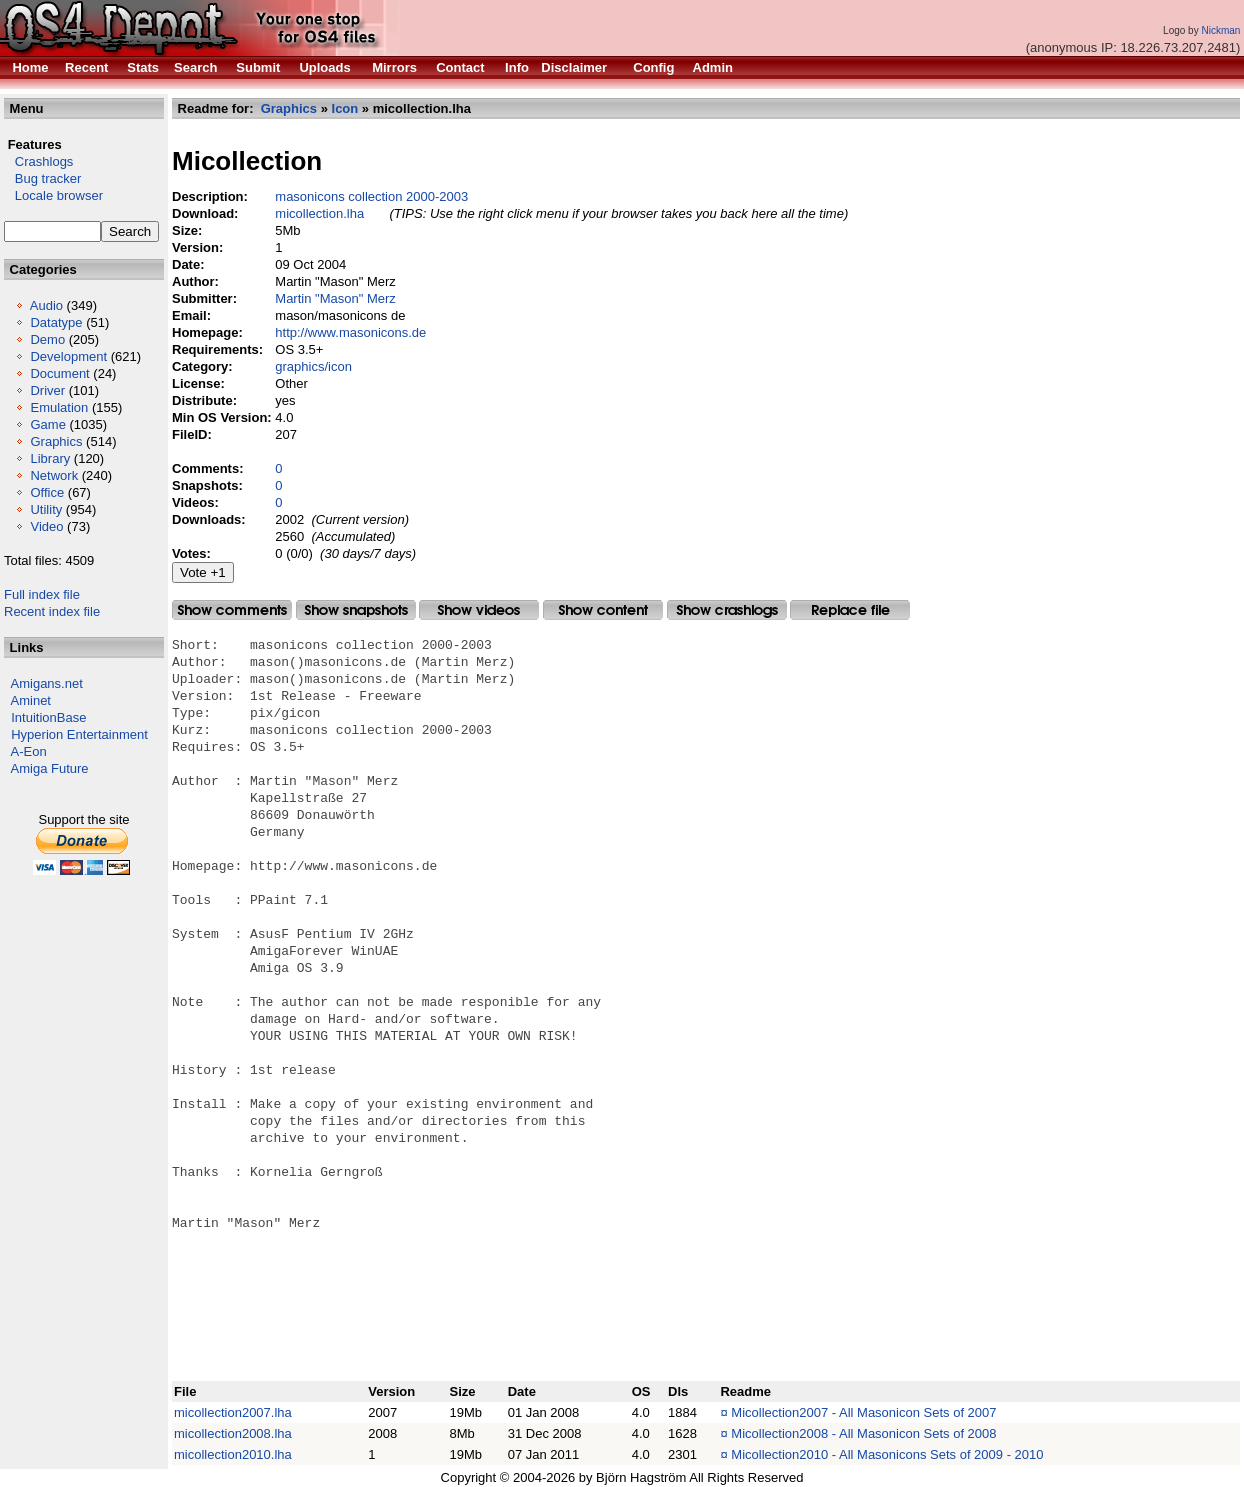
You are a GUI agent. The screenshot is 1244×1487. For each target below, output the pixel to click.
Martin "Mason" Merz (335, 298)
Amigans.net (47, 683)
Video (46, 526)
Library (50, 458)
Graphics (56, 441)
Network (54, 475)
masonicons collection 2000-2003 (371, 196)
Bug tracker (42, 178)
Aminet (31, 700)
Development (68, 356)
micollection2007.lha (233, 1412)
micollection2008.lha (233, 1433)
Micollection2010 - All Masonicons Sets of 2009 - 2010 (887, 1454)
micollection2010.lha (233, 1454)
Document (59, 373)
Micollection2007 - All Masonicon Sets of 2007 (863, 1412)
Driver (47, 390)
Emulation (59, 407)
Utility (46, 509)
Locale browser (53, 195)
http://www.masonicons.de (350, 332)
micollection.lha (319, 213)
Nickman (1220, 30)
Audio (46, 305)
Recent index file (52, 611)
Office (47, 492)
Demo (47, 339)
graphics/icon (313, 366)
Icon (345, 108)
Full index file (42, 594)
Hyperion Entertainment (79, 734)
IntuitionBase (48, 717)
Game (47, 424)
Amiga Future (50, 768)
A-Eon (29, 751)
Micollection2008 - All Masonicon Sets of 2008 (863, 1433)
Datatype (56, 322)
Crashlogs (38, 161)
